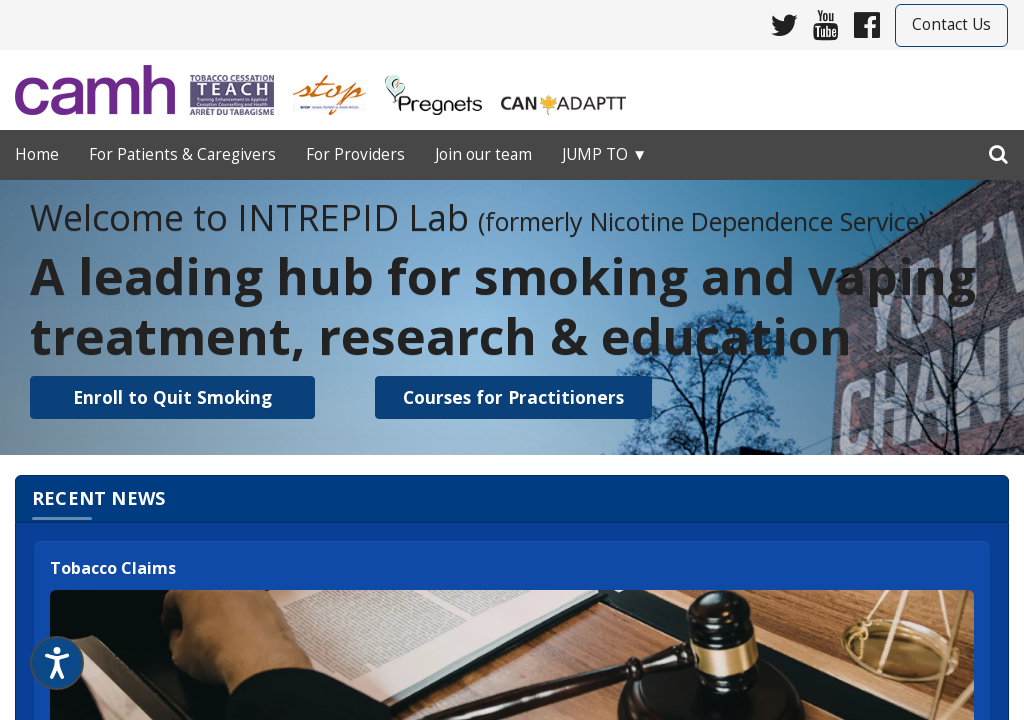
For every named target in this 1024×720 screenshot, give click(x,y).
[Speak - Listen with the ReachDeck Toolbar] (57, 663)
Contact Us (951, 24)
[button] (172, 397)
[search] (998, 150)
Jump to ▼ (604, 154)
